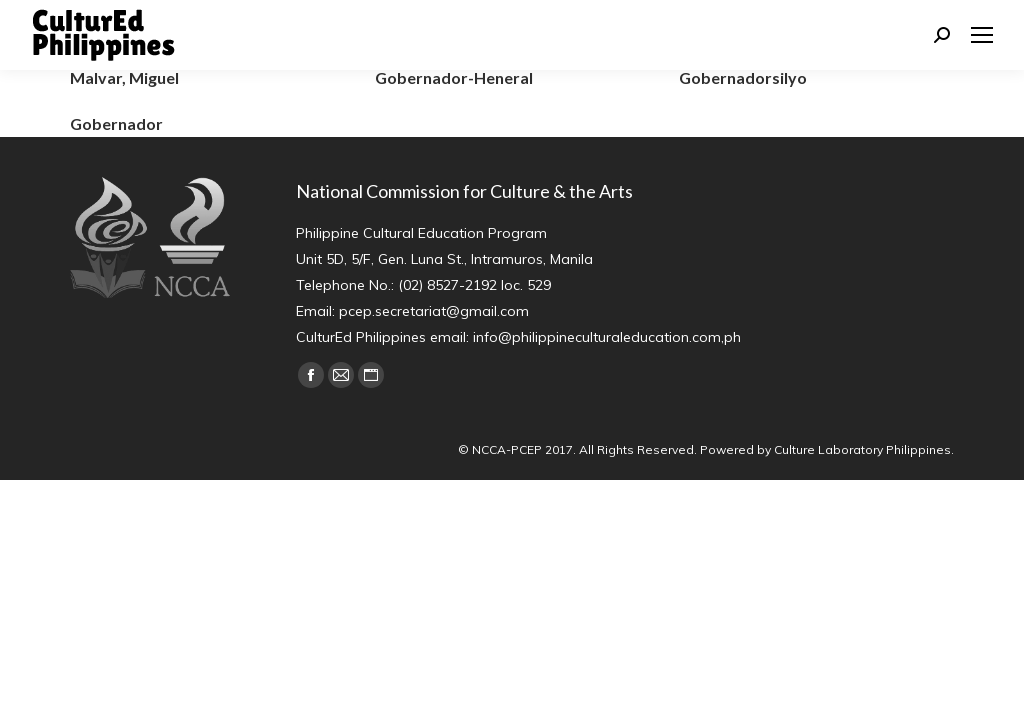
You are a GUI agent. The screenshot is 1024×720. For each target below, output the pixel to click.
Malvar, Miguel (124, 77)
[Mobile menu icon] (982, 35)
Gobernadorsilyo (743, 77)
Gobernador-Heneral (454, 77)
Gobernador (116, 123)
